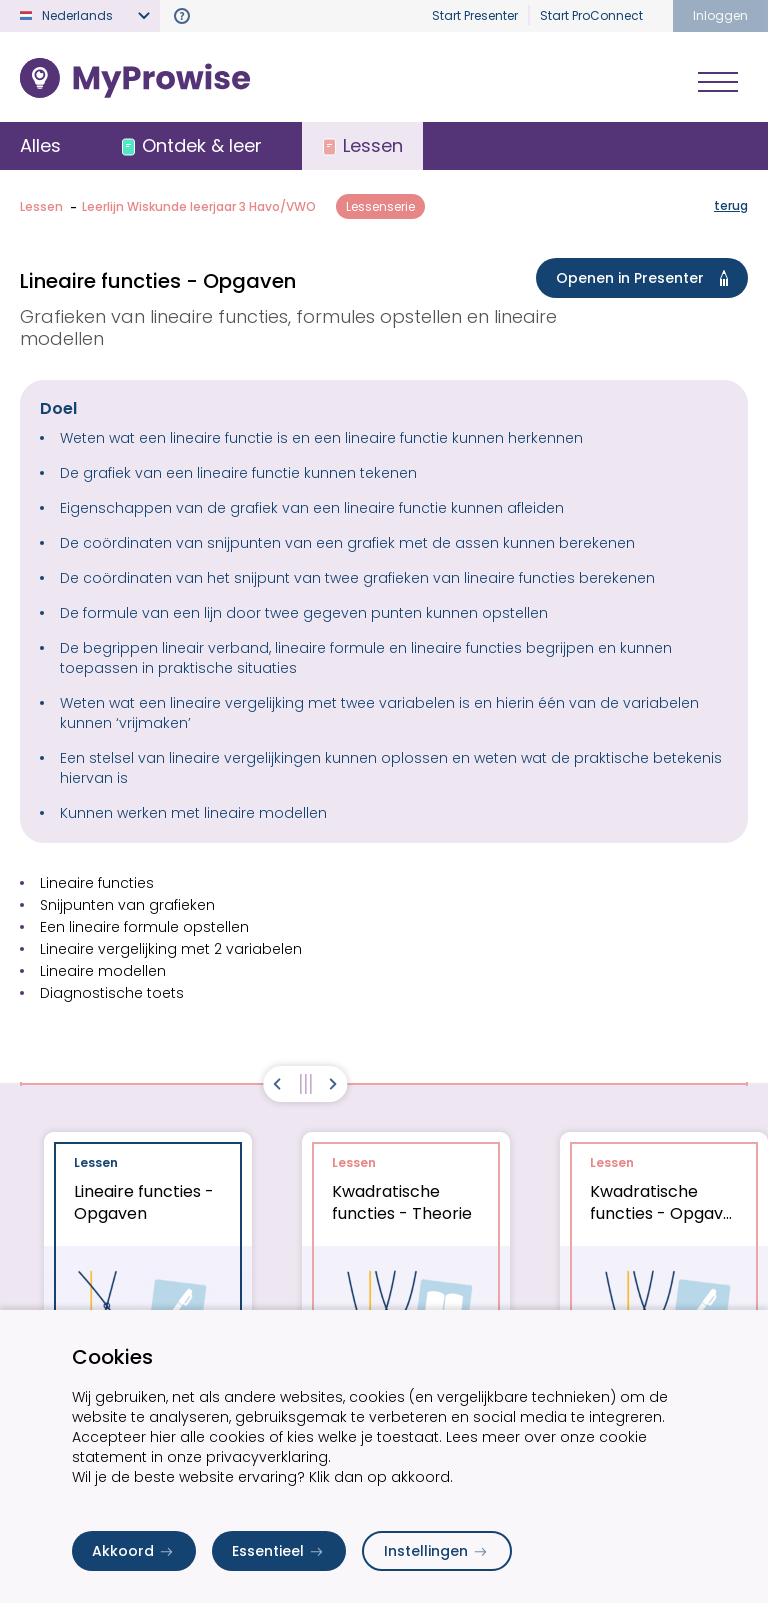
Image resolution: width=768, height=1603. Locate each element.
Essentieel (279, 1551)
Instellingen (437, 1551)
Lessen (41, 206)
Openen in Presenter (646, 278)
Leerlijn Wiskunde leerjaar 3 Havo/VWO (199, 206)
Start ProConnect (591, 15)
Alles (40, 145)
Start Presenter (475, 15)
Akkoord (134, 1551)
